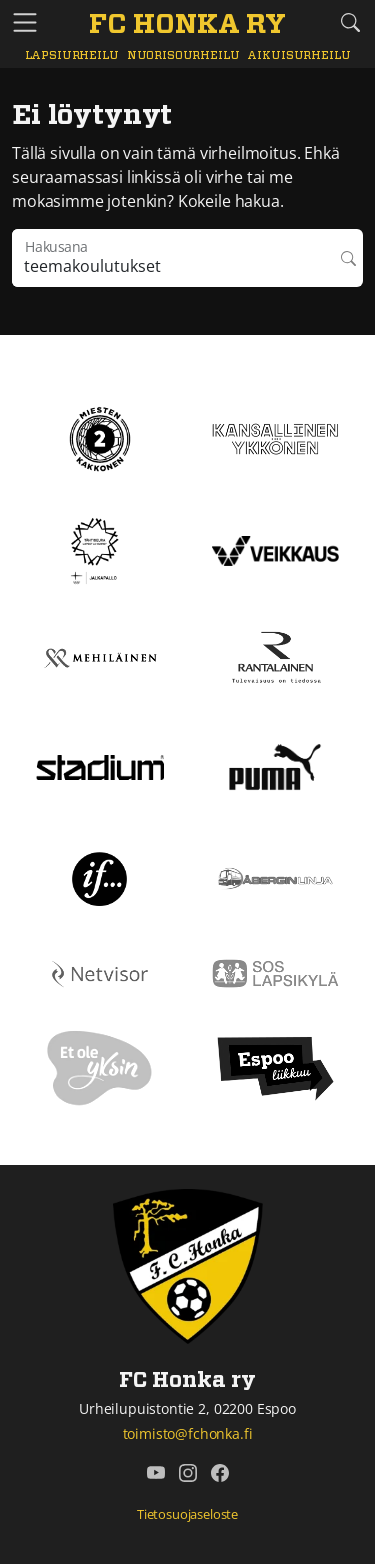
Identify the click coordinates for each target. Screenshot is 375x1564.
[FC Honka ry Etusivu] (187, 26)
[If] (99, 877)
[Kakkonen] (100, 437)
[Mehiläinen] (100, 657)
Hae (348, 258)
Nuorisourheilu (183, 55)
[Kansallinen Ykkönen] (276, 437)
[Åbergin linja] (276, 877)
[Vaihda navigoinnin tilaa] (25, 23)
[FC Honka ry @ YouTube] (156, 1473)
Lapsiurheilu (72, 55)
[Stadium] (100, 766)
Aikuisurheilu (298, 55)
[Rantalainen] (276, 657)
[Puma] (275, 765)
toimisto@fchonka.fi (188, 1433)
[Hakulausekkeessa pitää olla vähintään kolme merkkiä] (173, 258)
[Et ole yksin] (100, 1067)
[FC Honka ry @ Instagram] (188, 1473)
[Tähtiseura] (99, 549)
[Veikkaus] (276, 549)
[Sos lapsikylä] (276, 972)
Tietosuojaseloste (187, 1514)
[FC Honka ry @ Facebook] (220, 1473)
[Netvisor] (100, 972)
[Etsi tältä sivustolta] (350, 22)
